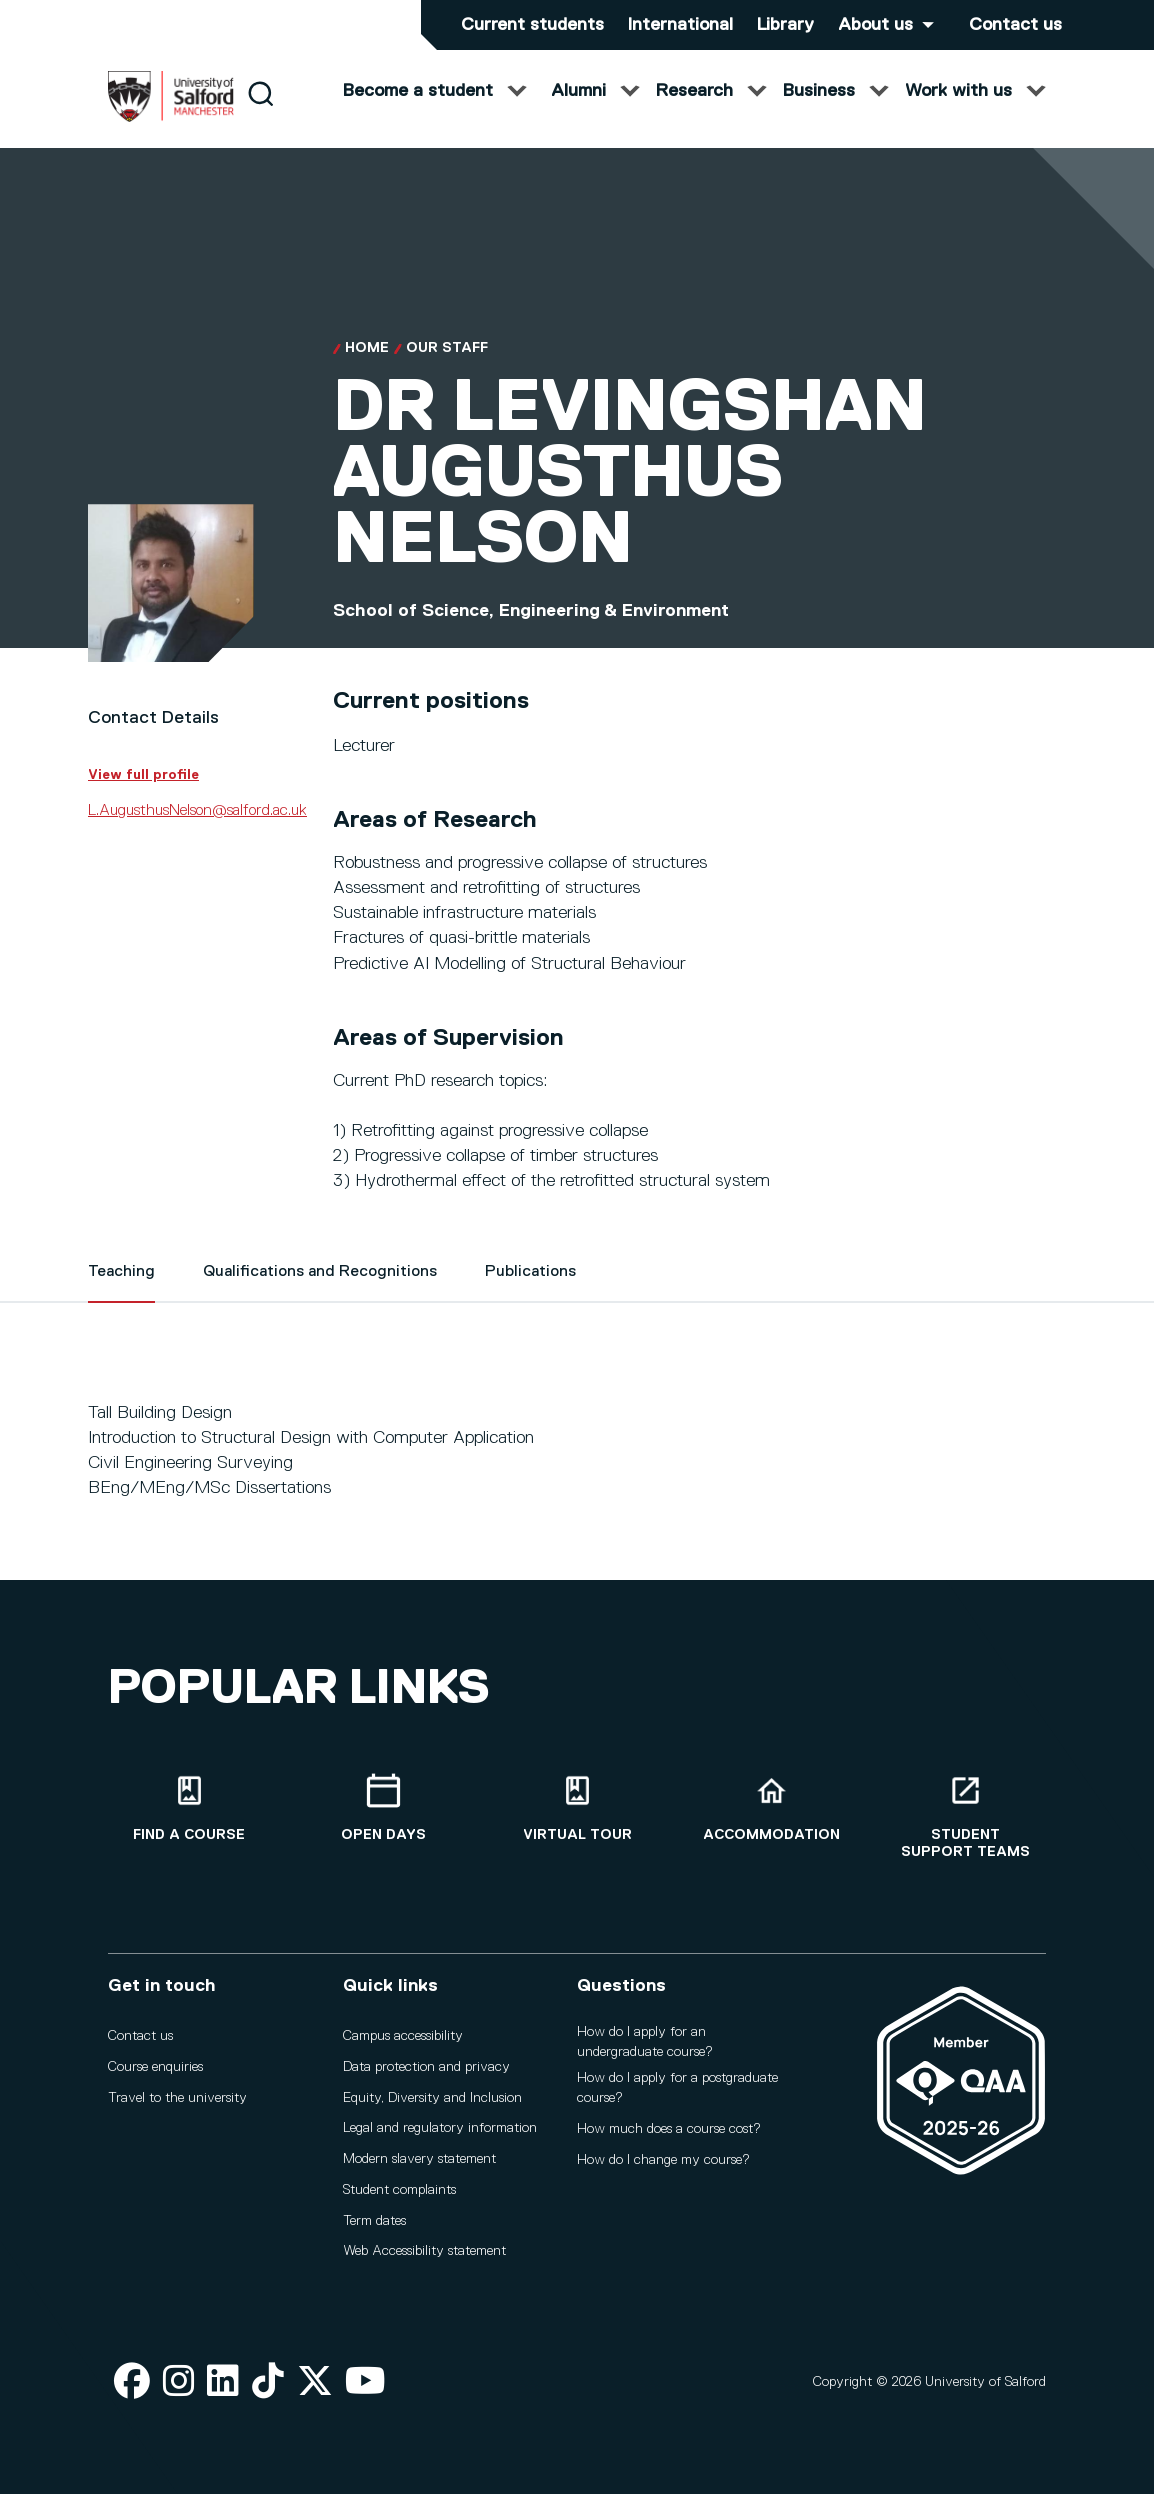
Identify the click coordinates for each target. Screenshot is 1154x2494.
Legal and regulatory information (440, 2128)
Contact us (1015, 25)
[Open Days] (383, 1808)
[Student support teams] (965, 1817)
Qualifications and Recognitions (320, 1291)
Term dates (374, 2221)
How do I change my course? (663, 2160)
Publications (530, 1291)
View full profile (143, 794)
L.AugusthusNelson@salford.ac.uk (197, 830)
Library (785, 25)
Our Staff (447, 368)
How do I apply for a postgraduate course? (677, 2088)
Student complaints (399, 2190)
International (680, 25)
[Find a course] (189, 1808)
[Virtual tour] (577, 1808)
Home (367, 368)
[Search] (260, 112)
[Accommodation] (771, 1808)
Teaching (121, 1291)
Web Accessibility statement (424, 2251)
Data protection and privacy (426, 2067)
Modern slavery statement (419, 2159)
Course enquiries (155, 2067)
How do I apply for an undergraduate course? (645, 2042)
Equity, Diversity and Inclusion (432, 2098)
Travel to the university (177, 2098)
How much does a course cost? (669, 2129)
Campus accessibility (403, 2036)
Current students (532, 25)
